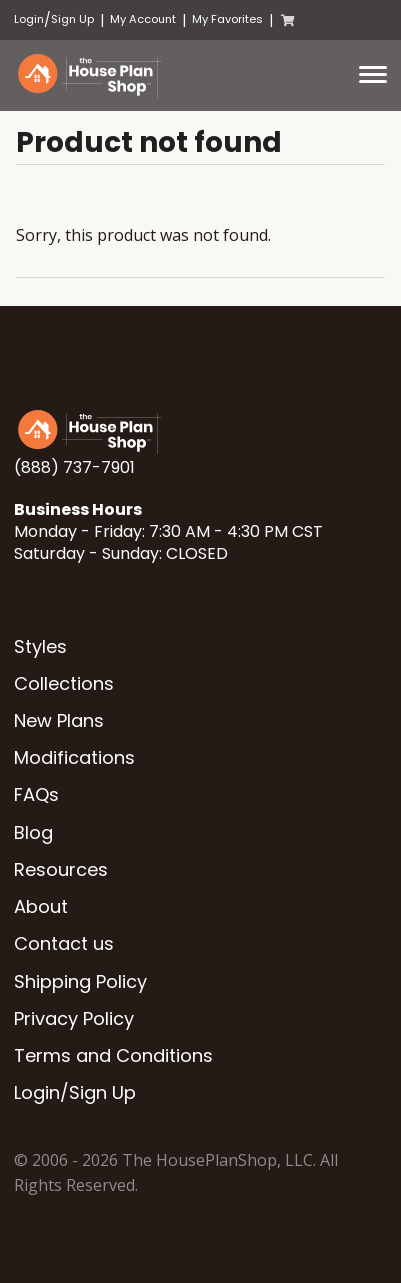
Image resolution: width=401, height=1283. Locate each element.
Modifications (74, 757)
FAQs (36, 794)
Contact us (64, 943)
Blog (33, 832)
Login (29, 19)
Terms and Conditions (113, 1055)
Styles (40, 646)
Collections (64, 683)
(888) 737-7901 (74, 467)
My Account (143, 19)
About (41, 906)
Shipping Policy (80, 981)
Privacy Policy (74, 1018)
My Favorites (227, 19)
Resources (61, 869)
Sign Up (72, 19)
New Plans (59, 720)
